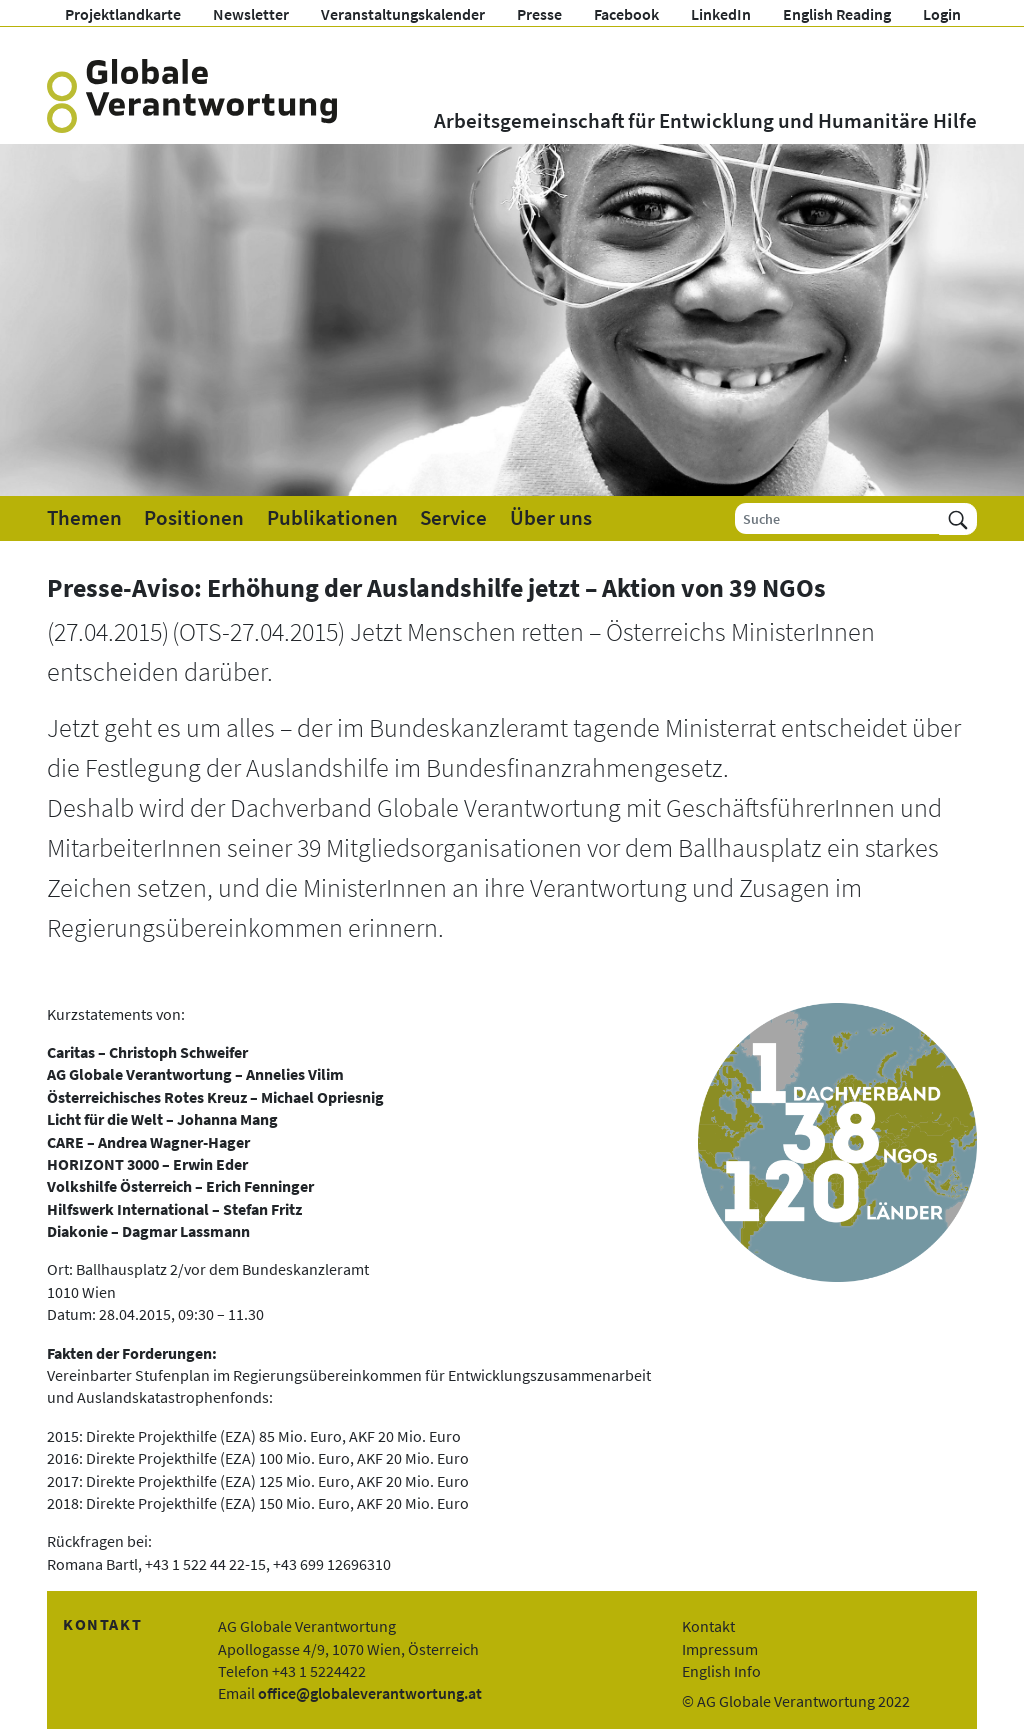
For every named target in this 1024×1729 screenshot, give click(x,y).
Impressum (720, 1649)
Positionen (194, 518)
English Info (721, 1671)
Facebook (626, 14)
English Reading (837, 14)
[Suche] (837, 518)
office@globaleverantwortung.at (370, 1693)
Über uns (551, 518)
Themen (84, 518)
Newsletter (251, 14)
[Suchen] (958, 518)
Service (453, 518)
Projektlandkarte (123, 14)
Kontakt (708, 1626)
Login (942, 14)
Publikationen (332, 518)
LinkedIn (721, 14)
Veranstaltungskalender (403, 14)
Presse (539, 14)
